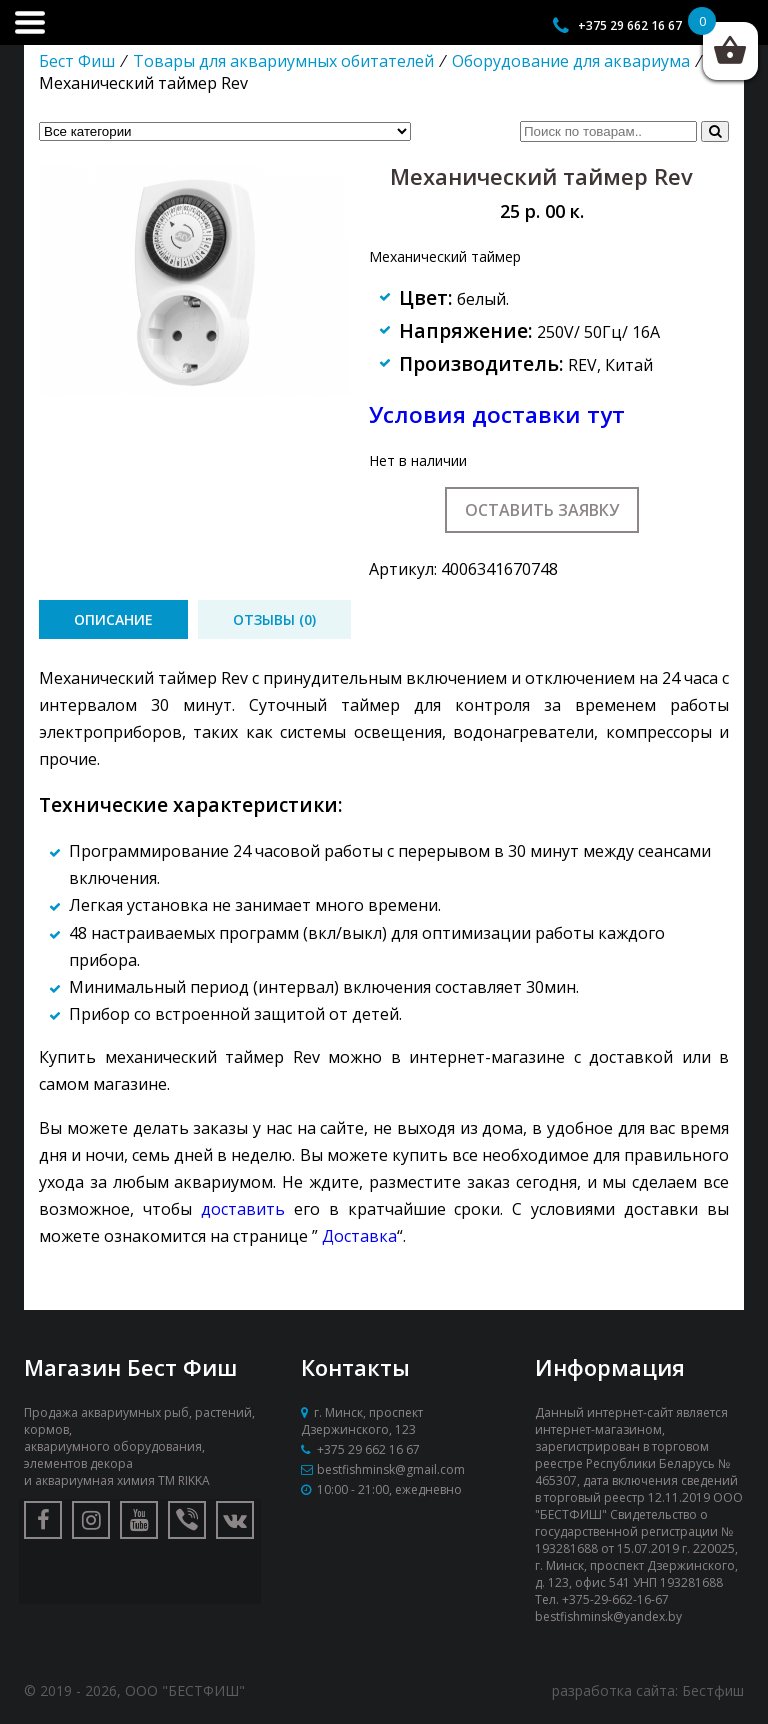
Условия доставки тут (497, 414)
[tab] (113, 619)
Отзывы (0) (274, 619)
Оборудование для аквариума (571, 61)
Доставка (359, 1236)
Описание (113, 619)
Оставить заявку (542, 510)
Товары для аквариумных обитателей (283, 61)
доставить (243, 1209)
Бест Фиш (77, 61)
